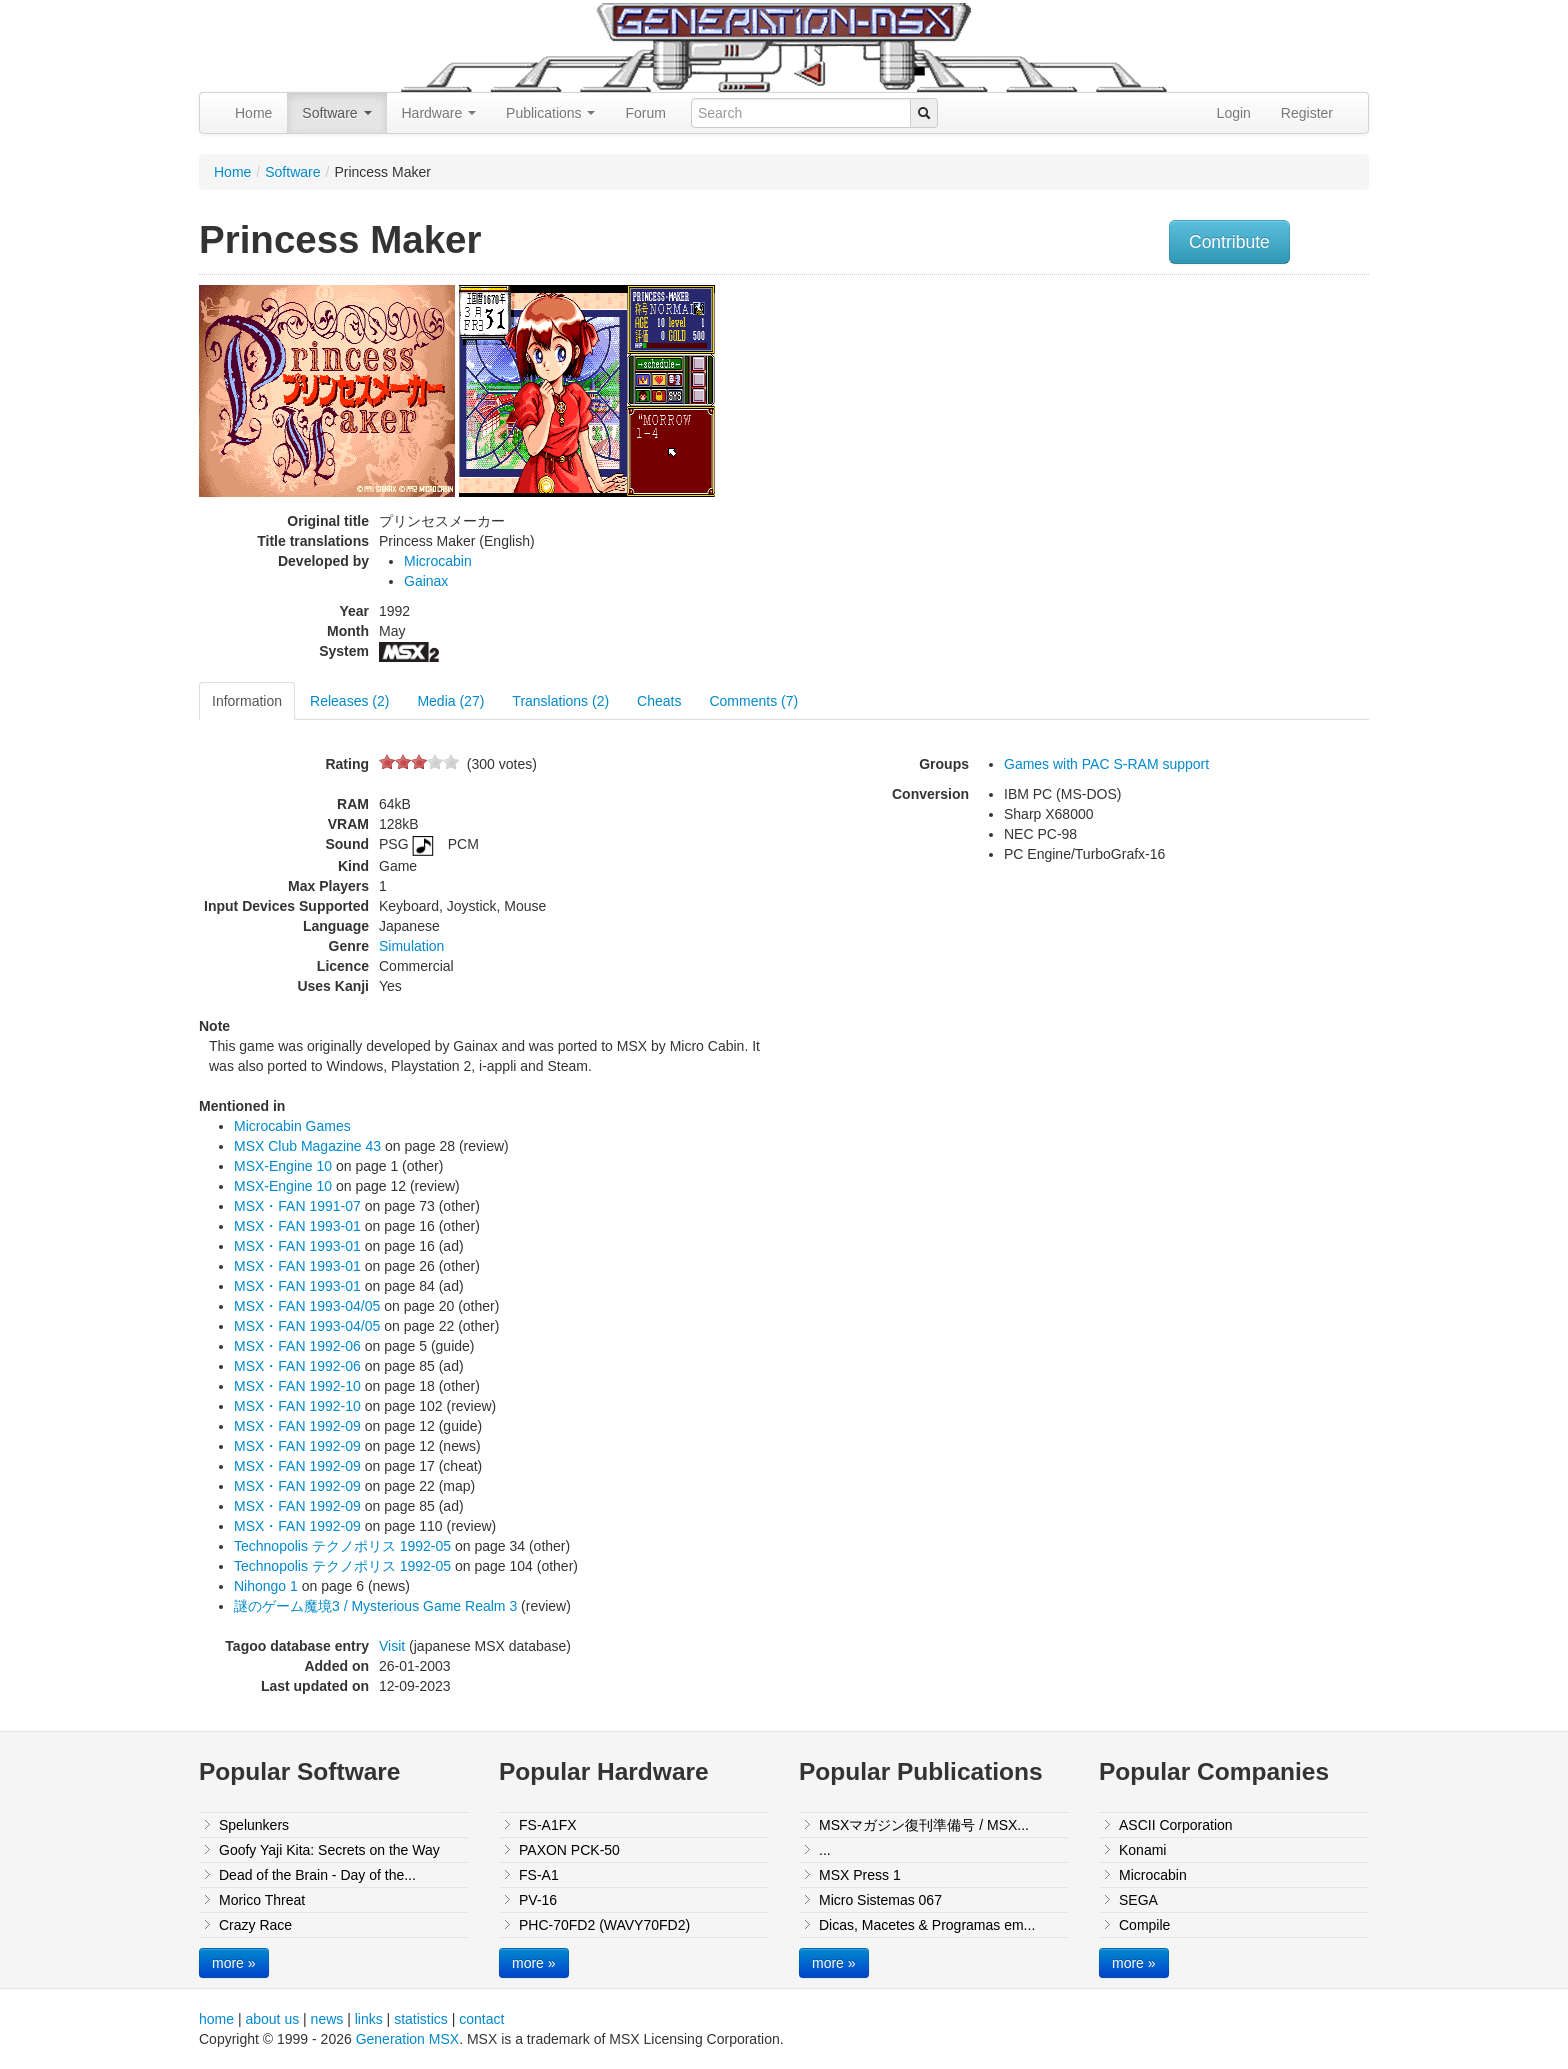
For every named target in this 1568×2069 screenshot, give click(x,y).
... (825, 1850)
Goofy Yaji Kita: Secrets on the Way (329, 1850)
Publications (550, 113)
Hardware (439, 113)
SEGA (1138, 1900)
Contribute (1229, 242)
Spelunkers (254, 1825)
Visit (392, 1646)
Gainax (426, 581)
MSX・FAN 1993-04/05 (307, 1306)
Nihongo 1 (266, 1586)
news (327, 2019)
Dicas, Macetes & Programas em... (927, 1925)
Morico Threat (262, 1900)
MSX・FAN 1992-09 (297, 1426)
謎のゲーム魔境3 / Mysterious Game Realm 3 (375, 1606)
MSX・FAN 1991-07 (297, 1206)
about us (272, 2019)
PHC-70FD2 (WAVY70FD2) (604, 1925)
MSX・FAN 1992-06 (297, 1346)
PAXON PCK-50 (569, 1850)
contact (481, 2019)
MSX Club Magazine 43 (307, 1146)
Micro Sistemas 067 (880, 1900)
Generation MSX (408, 2039)
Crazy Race (255, 1925)
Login (1234, 113)
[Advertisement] (1167, 425)
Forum (645, 113)
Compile (1144, 1925)
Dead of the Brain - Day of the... (317, 1875)
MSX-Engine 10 (283, 1166)
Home (253, 113)
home (216, 2019)
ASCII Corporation (1176, 1825)
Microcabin (438, 561)
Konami (1142, 1850)
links (369, 2019)
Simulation (411, 946)
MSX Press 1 (860, 1875)
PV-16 (538, 1900)
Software (336, 113)
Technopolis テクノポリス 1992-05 (342, 1546)
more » (234, 1963)
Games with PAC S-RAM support (1106, 764)
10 (451, 761)
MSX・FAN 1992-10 (297, 1386)
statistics (421, 2019)
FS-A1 (539, 1875)
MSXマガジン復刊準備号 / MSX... (924, 1825)
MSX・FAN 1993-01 (297, 1226)
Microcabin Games (292, 1126)
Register (1307, 113)
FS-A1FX (548, 1825)
